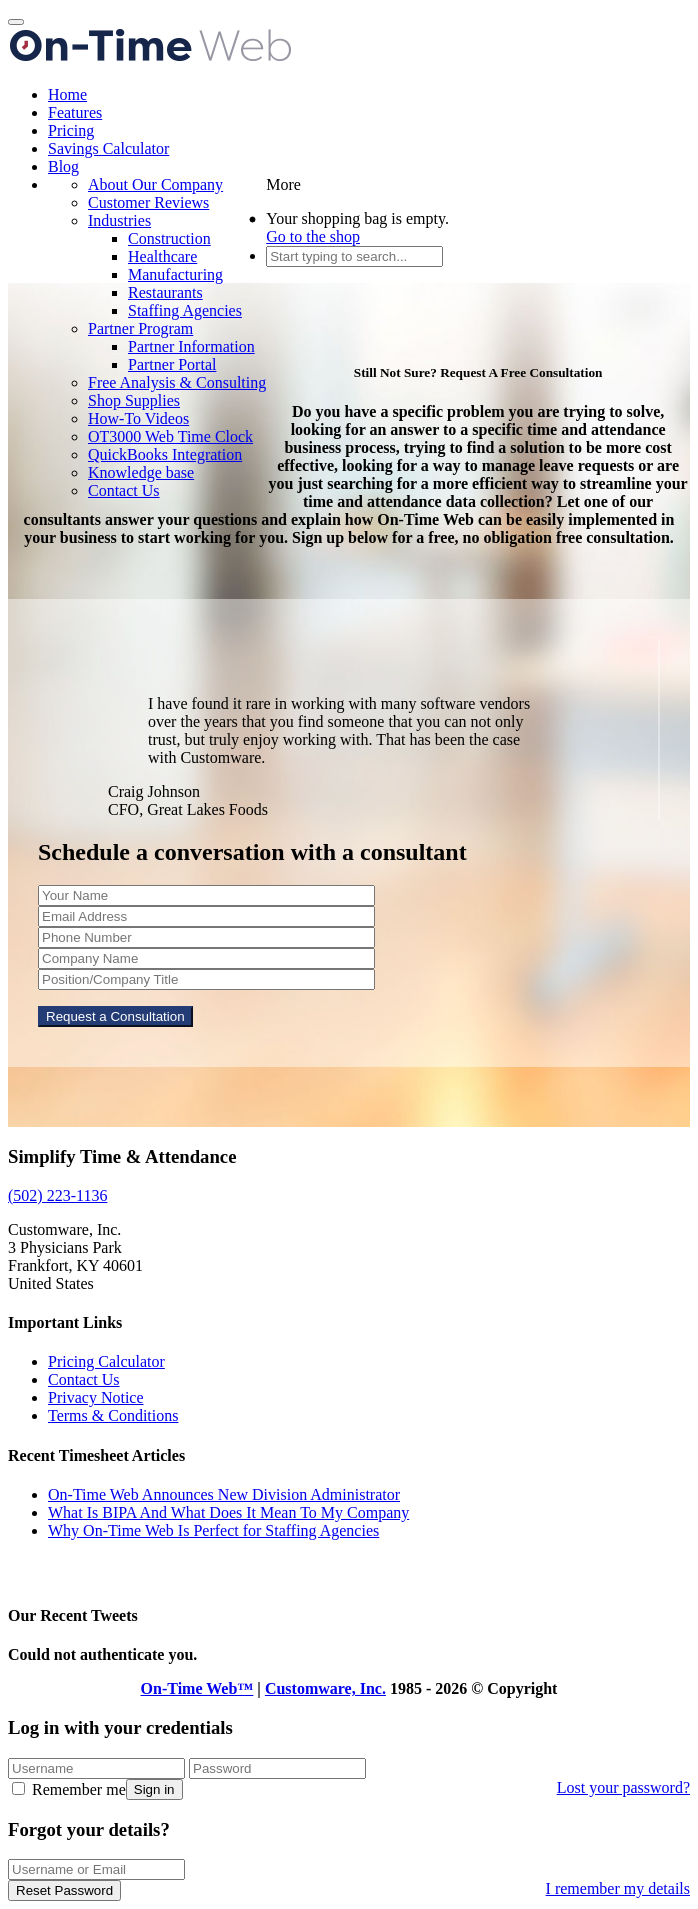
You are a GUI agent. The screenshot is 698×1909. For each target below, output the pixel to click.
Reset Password (64, 1890)
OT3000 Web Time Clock (170, 436)
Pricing (71, 130)
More (283, 184)
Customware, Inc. (325, 1688)
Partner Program (140, 328)
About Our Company (155, 184)
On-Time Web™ (197, 1688)
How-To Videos (138, 418)
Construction (169, 238)
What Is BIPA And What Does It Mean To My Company (228, 1512)
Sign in (154, 1789)
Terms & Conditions (113, 1415)
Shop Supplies (134, 400)
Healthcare (162, 256)
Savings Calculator (108, 148)
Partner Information (191, 346)
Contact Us (124, 490)
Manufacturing (175, 274)
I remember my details (618, 1888)
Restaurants (165, 292)
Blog (63, 166)
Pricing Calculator (106, 1361)
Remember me (69, 1789)
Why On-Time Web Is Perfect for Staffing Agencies (213, 1530)
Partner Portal (172, 364)
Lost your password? (623, 1787)
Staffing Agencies (185, 310)
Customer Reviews (148, 202)
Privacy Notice (96, 1397)
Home (67, 94)
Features (75, 112)
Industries (119, 220)
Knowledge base (141, 472)
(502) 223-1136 (57, 1195)
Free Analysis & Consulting (177, 382)
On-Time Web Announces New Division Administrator (224, 1494)
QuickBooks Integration (165, 454)
